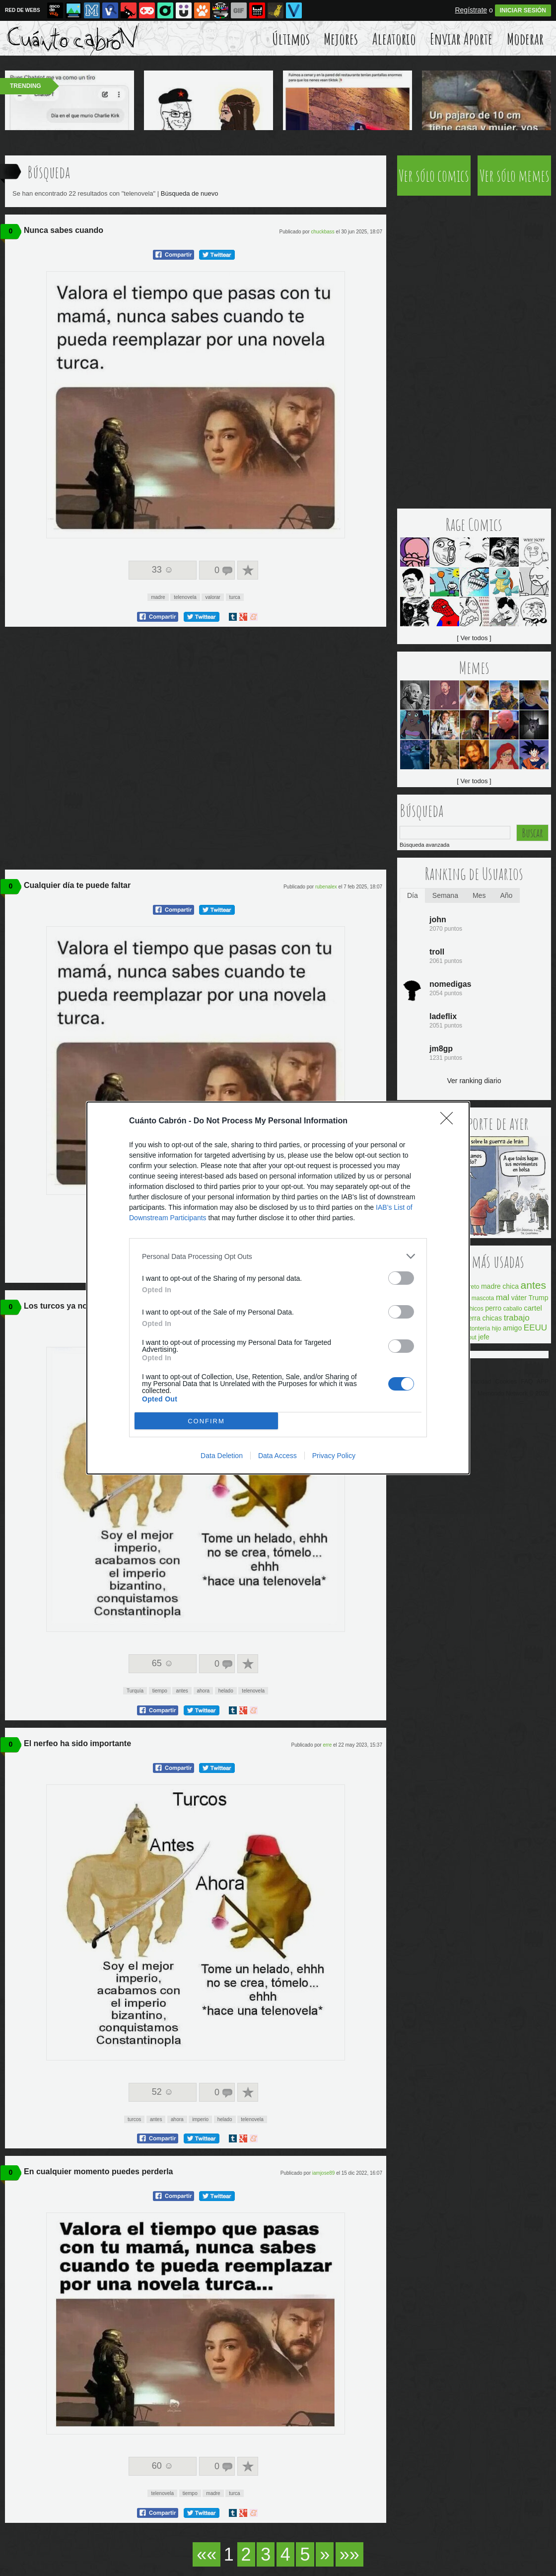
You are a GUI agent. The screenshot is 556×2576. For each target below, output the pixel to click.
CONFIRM (206, 1421)
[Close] (449, 1121)
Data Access (277, 1456)
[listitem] (278, 1256)
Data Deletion (222, 1456)
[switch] (401, 1278)
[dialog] (278, 1288)
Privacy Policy (333, 1456)
